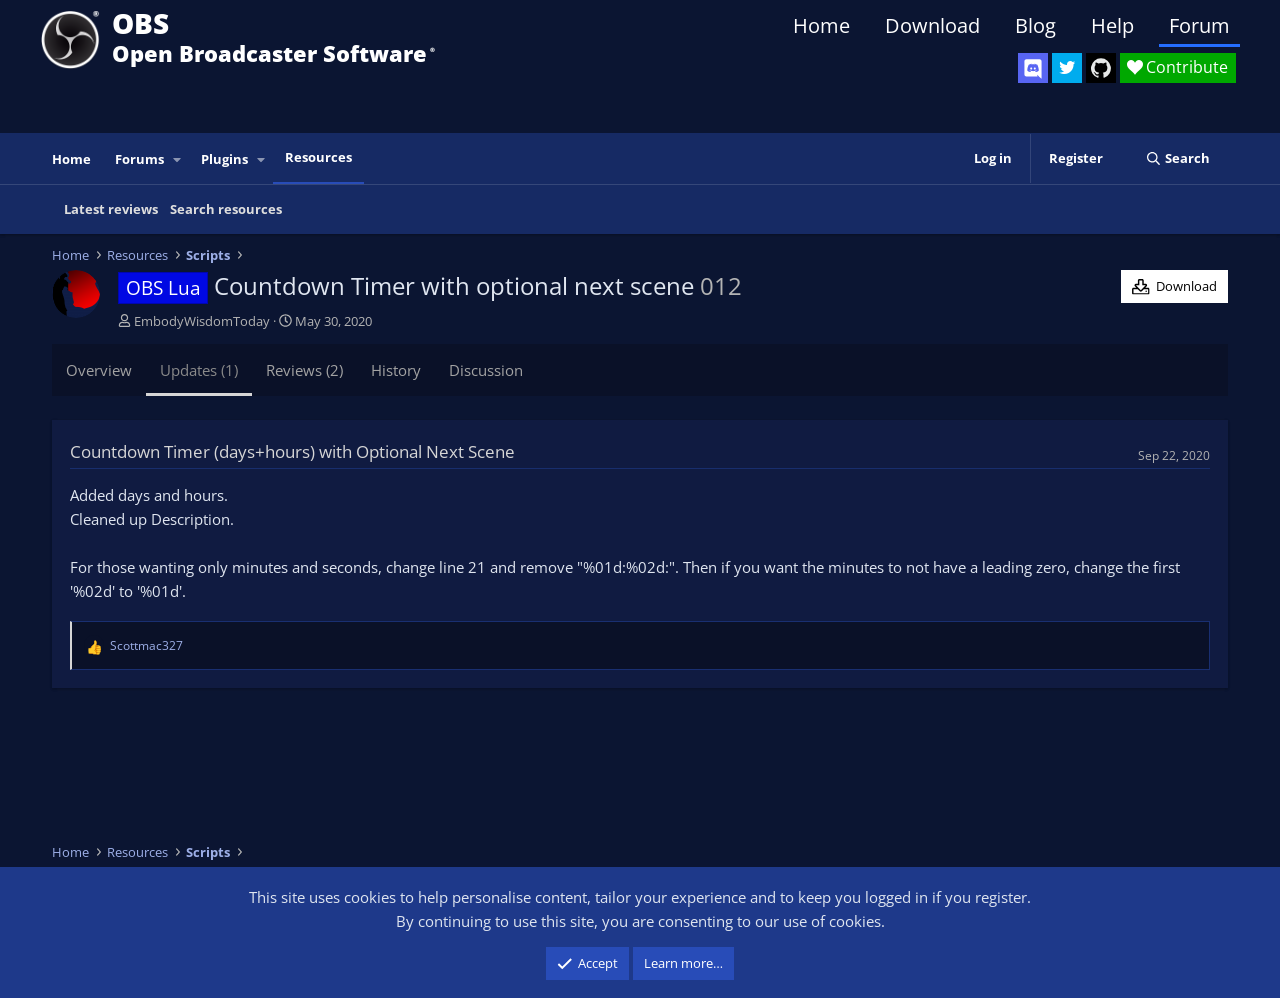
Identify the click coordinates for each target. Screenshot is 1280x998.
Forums (139, 159)
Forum (1199, 25)
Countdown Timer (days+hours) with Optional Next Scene (292, 451)
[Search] (1177, 158)
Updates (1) (199, 370)
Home (821, 25)
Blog (1035, 25)
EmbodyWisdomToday (202, 321)
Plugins (224, 159)
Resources (318, 157)
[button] (178, 159)
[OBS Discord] (1033, 68)
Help (1112, 25)
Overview (99, 370)
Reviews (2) (304, 370)
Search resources (226, 209)
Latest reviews (111, 209)
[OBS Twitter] (1067, 68)
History (396, 370)
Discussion (486, 370)
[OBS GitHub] (1101, 68)
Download (932, 25)
